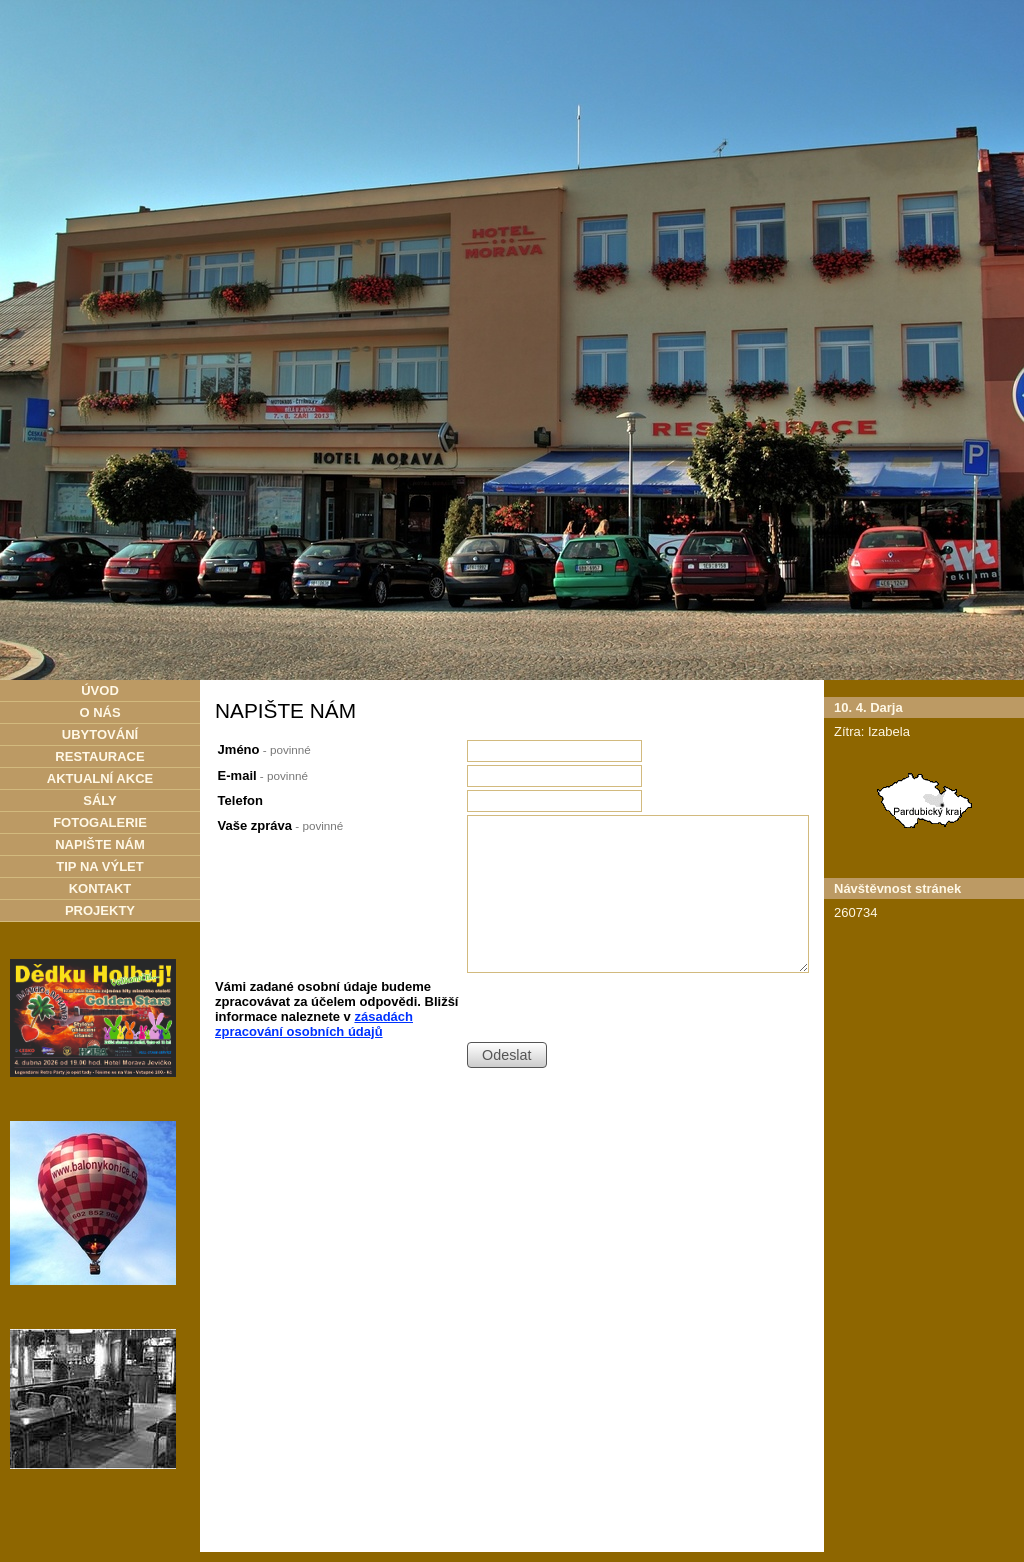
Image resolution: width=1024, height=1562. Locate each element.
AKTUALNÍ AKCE (100, 778)
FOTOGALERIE (100, 822)
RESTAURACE (99, 756)
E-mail (263, 775)
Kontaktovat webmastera (601, 1524)
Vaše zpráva (281, 825)
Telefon (240, 800)
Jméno (264, 749)
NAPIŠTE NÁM (100, 844)
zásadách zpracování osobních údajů (314, 1024)
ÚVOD (100, 690)
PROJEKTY (100, 910)
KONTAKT (100, 888)
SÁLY (99, 800)
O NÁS (99, 712)
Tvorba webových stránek (493, 1536)
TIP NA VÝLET (99, 866)
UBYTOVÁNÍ (100, 734)
